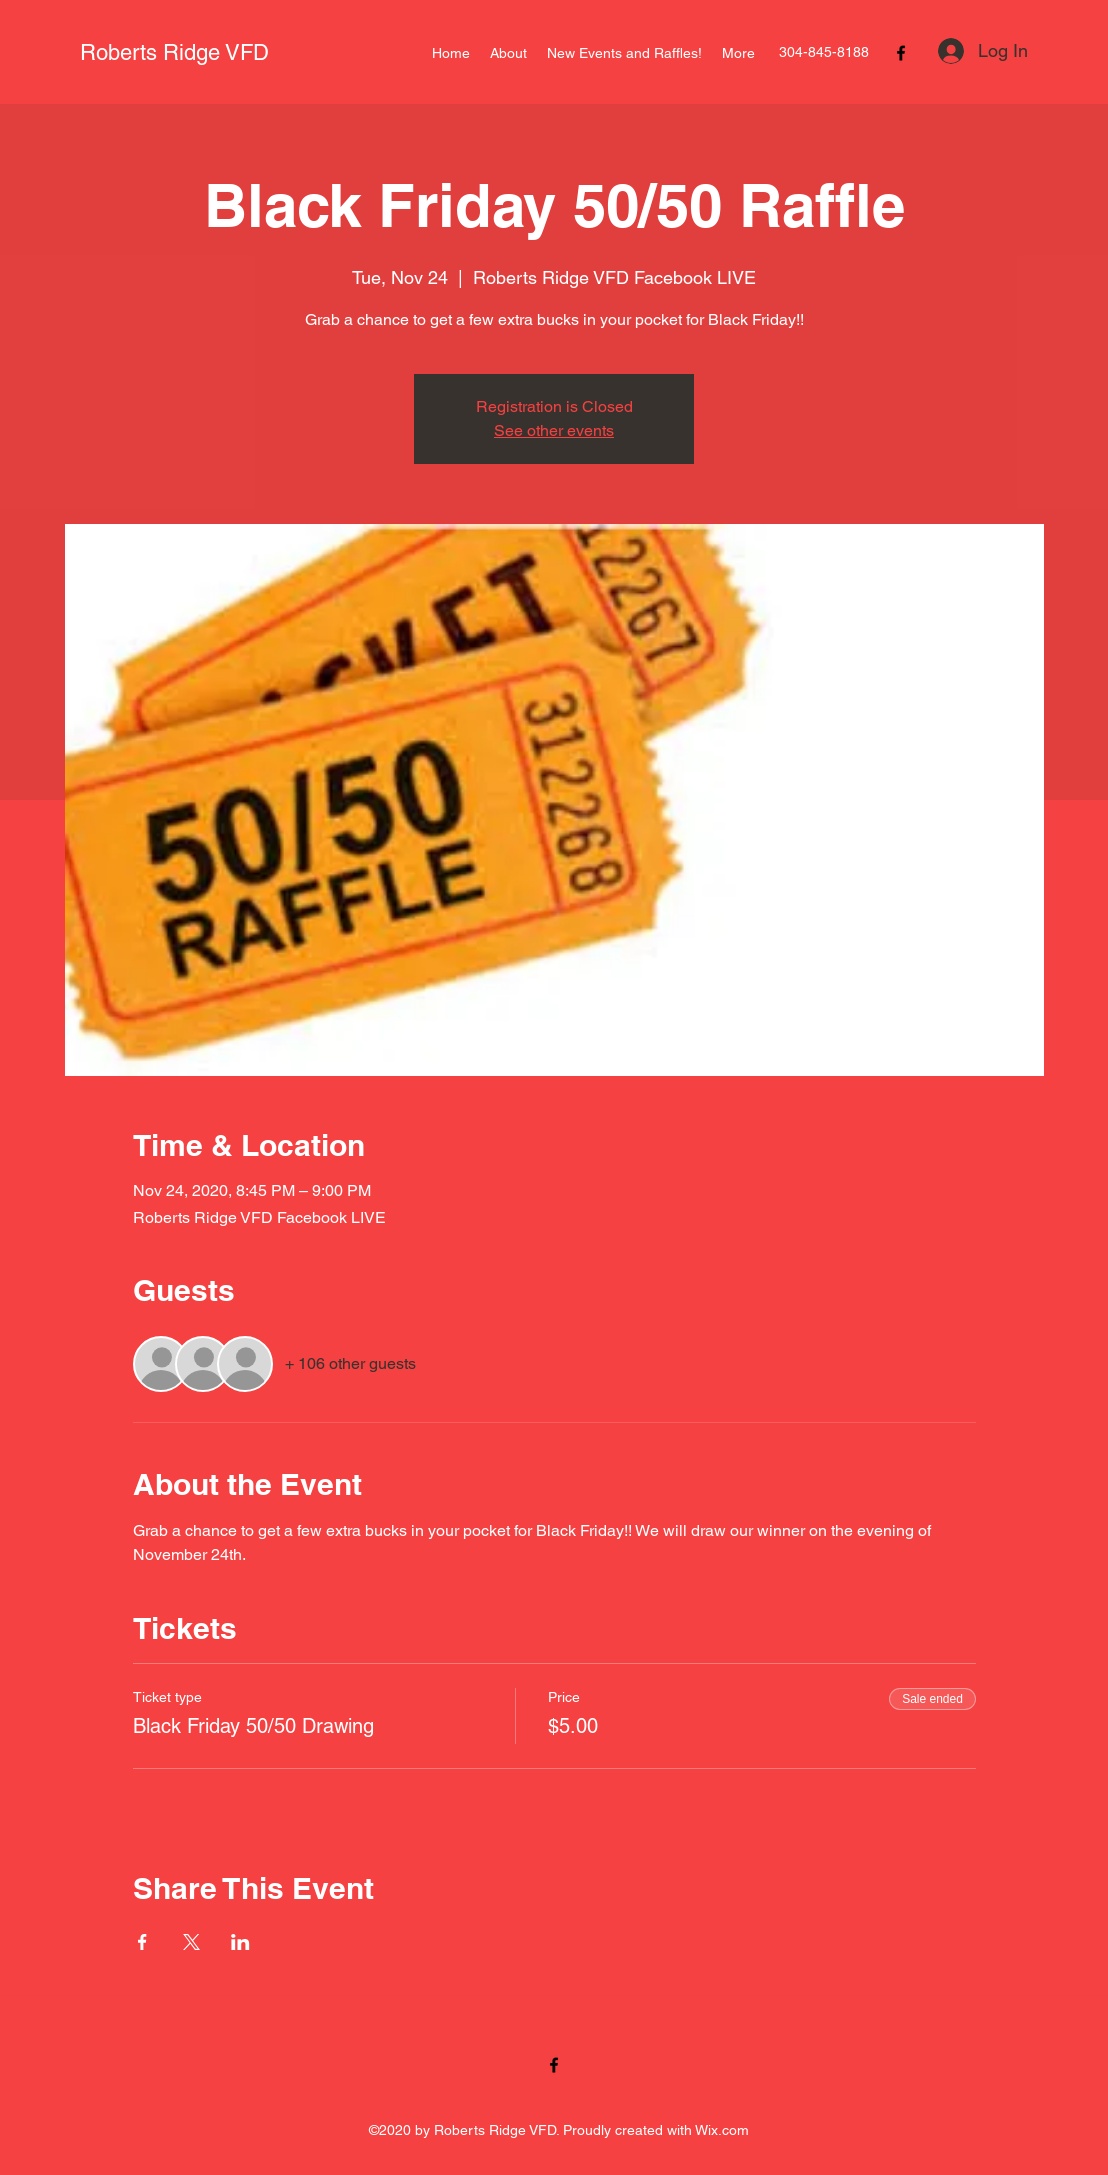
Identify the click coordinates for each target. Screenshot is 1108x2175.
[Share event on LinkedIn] (240, 1942)
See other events (554, 430)
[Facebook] (901, 53)
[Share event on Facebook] (142, 1942)
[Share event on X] (191, 1942)
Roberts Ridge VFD (174, 52)
